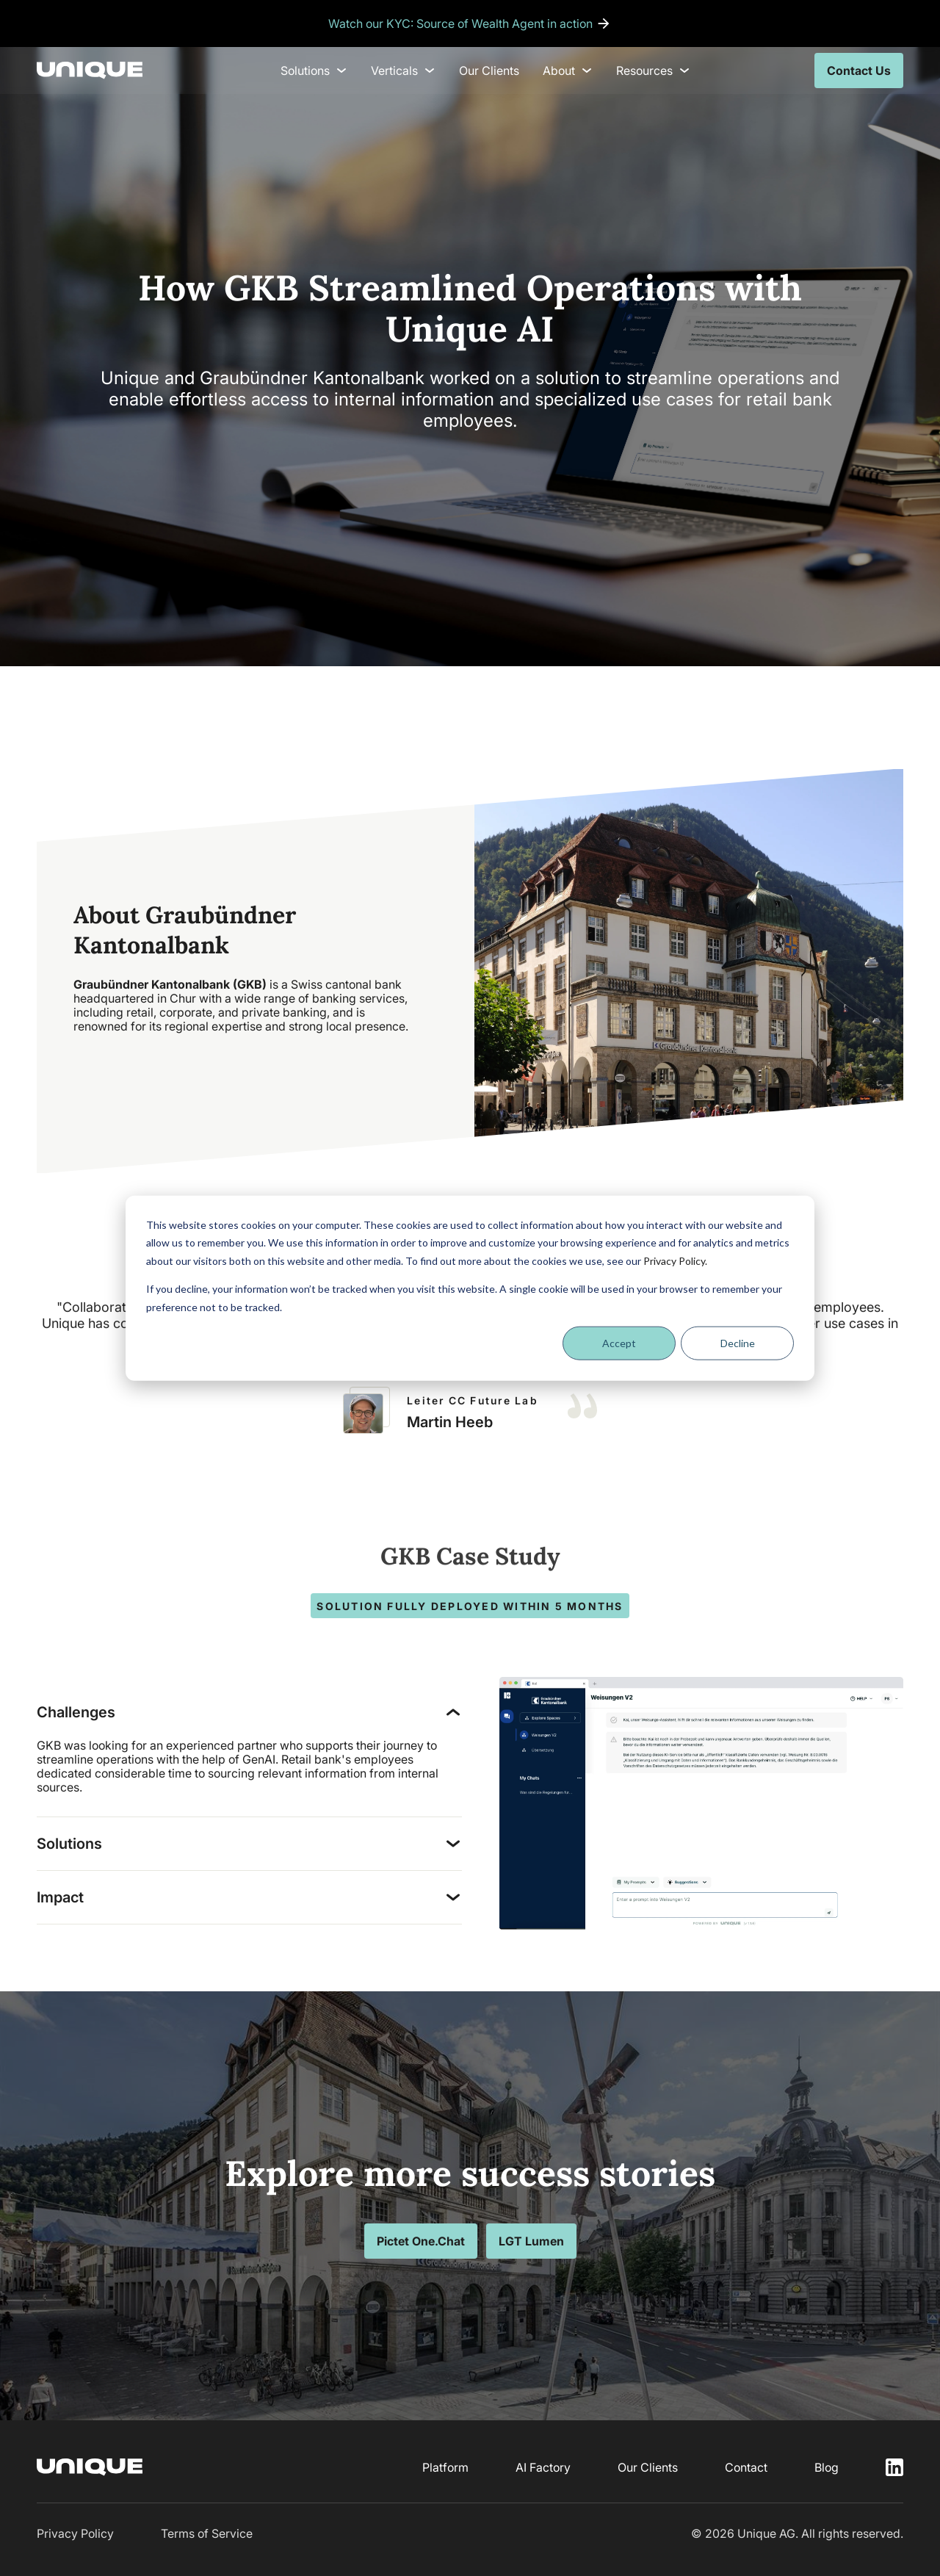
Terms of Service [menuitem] (207, 2533)
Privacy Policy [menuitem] (75, 2533)
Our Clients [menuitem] (489, 70)
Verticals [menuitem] (403, 70)
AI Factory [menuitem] (543, 2467)
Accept (619, 1343)
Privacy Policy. (675, 1260)
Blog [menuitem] (826, 2467)
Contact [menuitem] (746, 2467)
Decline (737, 1343)
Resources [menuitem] (653, 70)
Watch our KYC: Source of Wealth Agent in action (460, 23)
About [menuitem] (568, 70)
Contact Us (859, 70)
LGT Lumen (531, 2241)
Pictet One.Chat (421, 2241)
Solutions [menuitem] (314, 70)
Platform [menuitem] (445, 2467)
